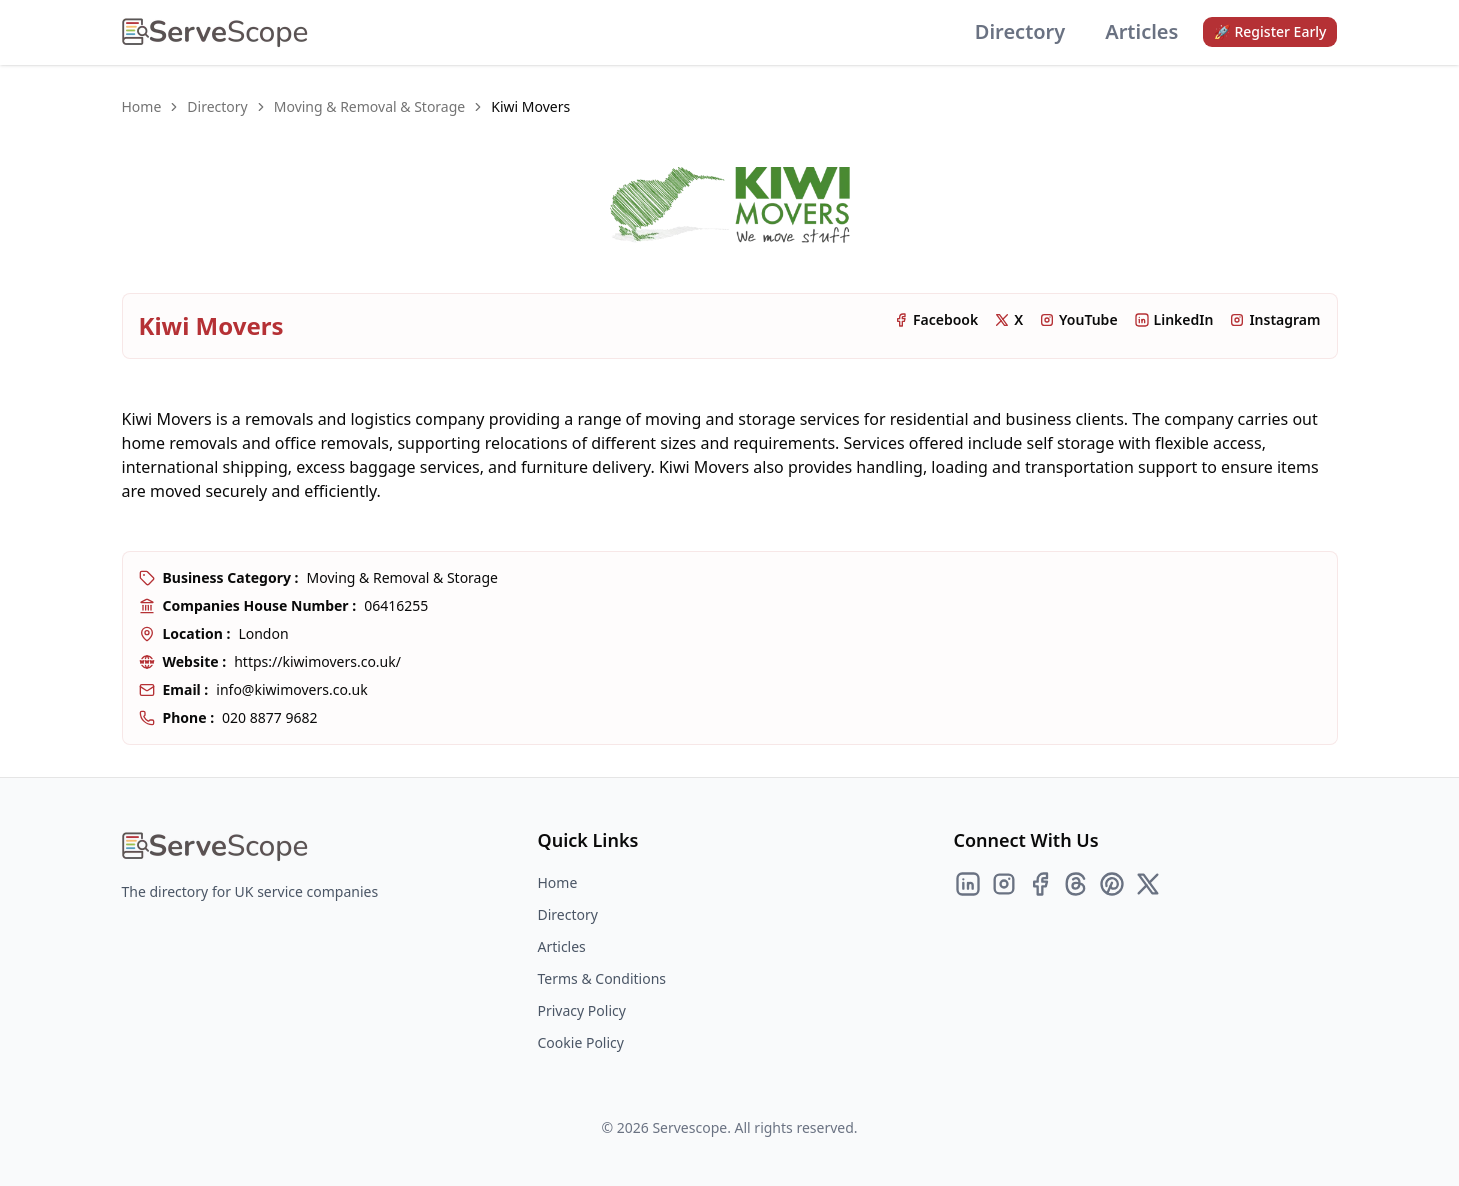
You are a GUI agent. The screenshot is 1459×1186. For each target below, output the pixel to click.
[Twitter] (1148, 884)
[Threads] (1076, 884)
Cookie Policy (581, 1042)
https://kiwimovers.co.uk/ (317, 661)
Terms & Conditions (602, 978)
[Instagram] (1004, 884)
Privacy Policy (582, 1010)
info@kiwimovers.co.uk (291, 689)
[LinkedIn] (968, 884)
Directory (1020, 31)
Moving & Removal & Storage (369, 106)
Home (142, 106)
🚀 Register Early (1269, 31)
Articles (1141, 31)
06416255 (396, 605)
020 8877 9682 (269, 717)
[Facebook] (1040, 884)
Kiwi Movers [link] (530, 106)
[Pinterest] (1112, 884)
